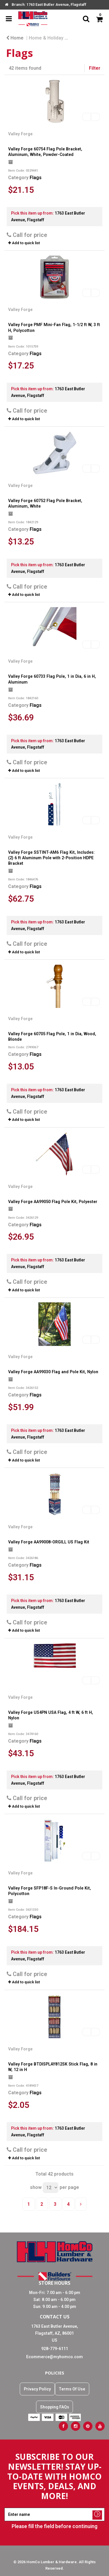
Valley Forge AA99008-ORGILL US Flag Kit (48, 1542)
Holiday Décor (87, 38)
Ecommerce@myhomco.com (54, 2356)
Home (15, 38)
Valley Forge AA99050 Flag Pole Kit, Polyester (52, 1201)
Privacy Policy (37, 2389)
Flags (36, 177)
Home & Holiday (46, 38)
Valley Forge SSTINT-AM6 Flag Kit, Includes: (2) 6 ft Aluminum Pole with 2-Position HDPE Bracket (51, 858)
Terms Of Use (72, 2389)
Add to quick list (24, 243)
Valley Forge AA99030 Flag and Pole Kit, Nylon (53, 1371)
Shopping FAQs (54, 2407)
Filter (94, 68)
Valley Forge (20, 134)
